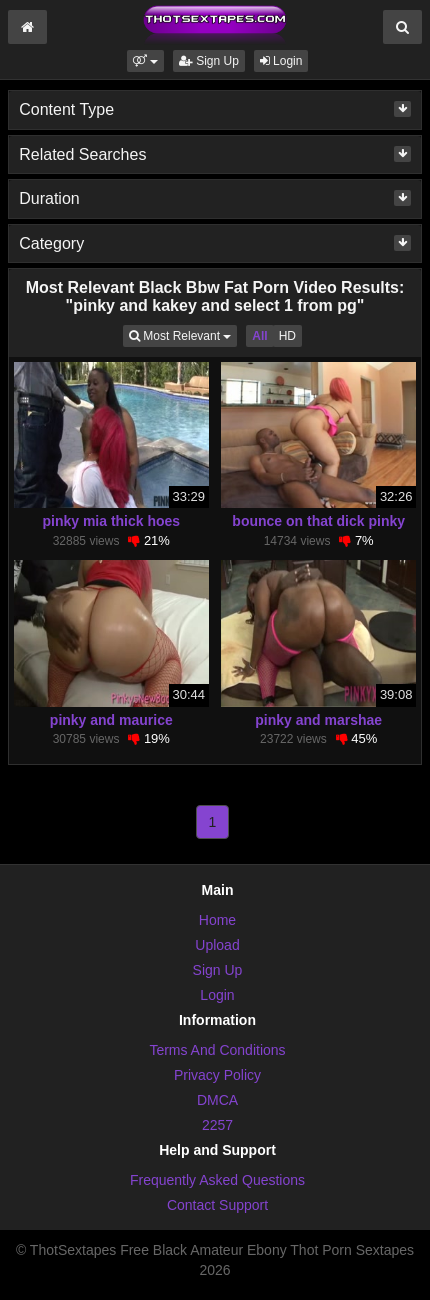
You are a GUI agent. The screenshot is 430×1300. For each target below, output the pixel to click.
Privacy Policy (217, 1075)
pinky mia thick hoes (111, 521)
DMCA (217, 1100)
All (259, 336)
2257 (217, 1125)
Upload (217, 945)
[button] (145, 61)
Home (217, 920)
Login (281, 61)
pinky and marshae (318, 720)
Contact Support (217, 1205)
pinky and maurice (111, 720)
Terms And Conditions (217, 1050)
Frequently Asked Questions (217, 1180)
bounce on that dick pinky (318, 521)
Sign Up (209, 61)
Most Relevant (183, 334)
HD (287, 336)
